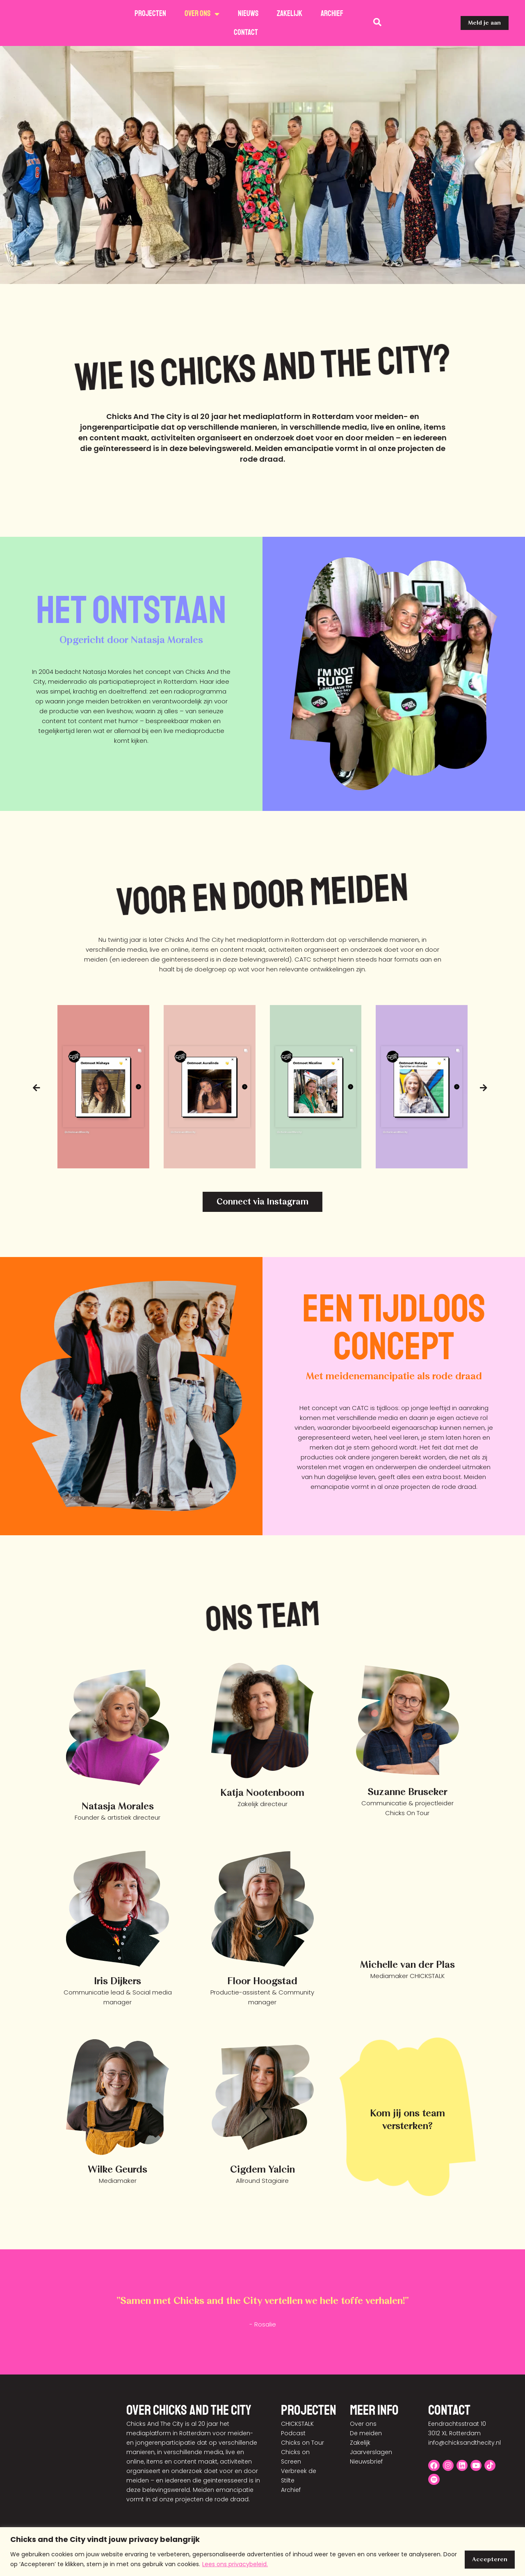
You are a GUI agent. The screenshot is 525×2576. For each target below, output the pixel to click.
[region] (262, 2551)
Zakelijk (289, 13)
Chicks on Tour (302, 2443)
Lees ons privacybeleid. (235, 2564)
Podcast (293, 2434)
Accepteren (489, 2559)
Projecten (150, 13)
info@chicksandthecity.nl (464, 2443)
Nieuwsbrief (366, 2462)
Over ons (202, 14)
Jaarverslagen (371, 2453)
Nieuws (248, 13)
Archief (332, 13)
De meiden (366, 2434)
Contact (246, 32)
